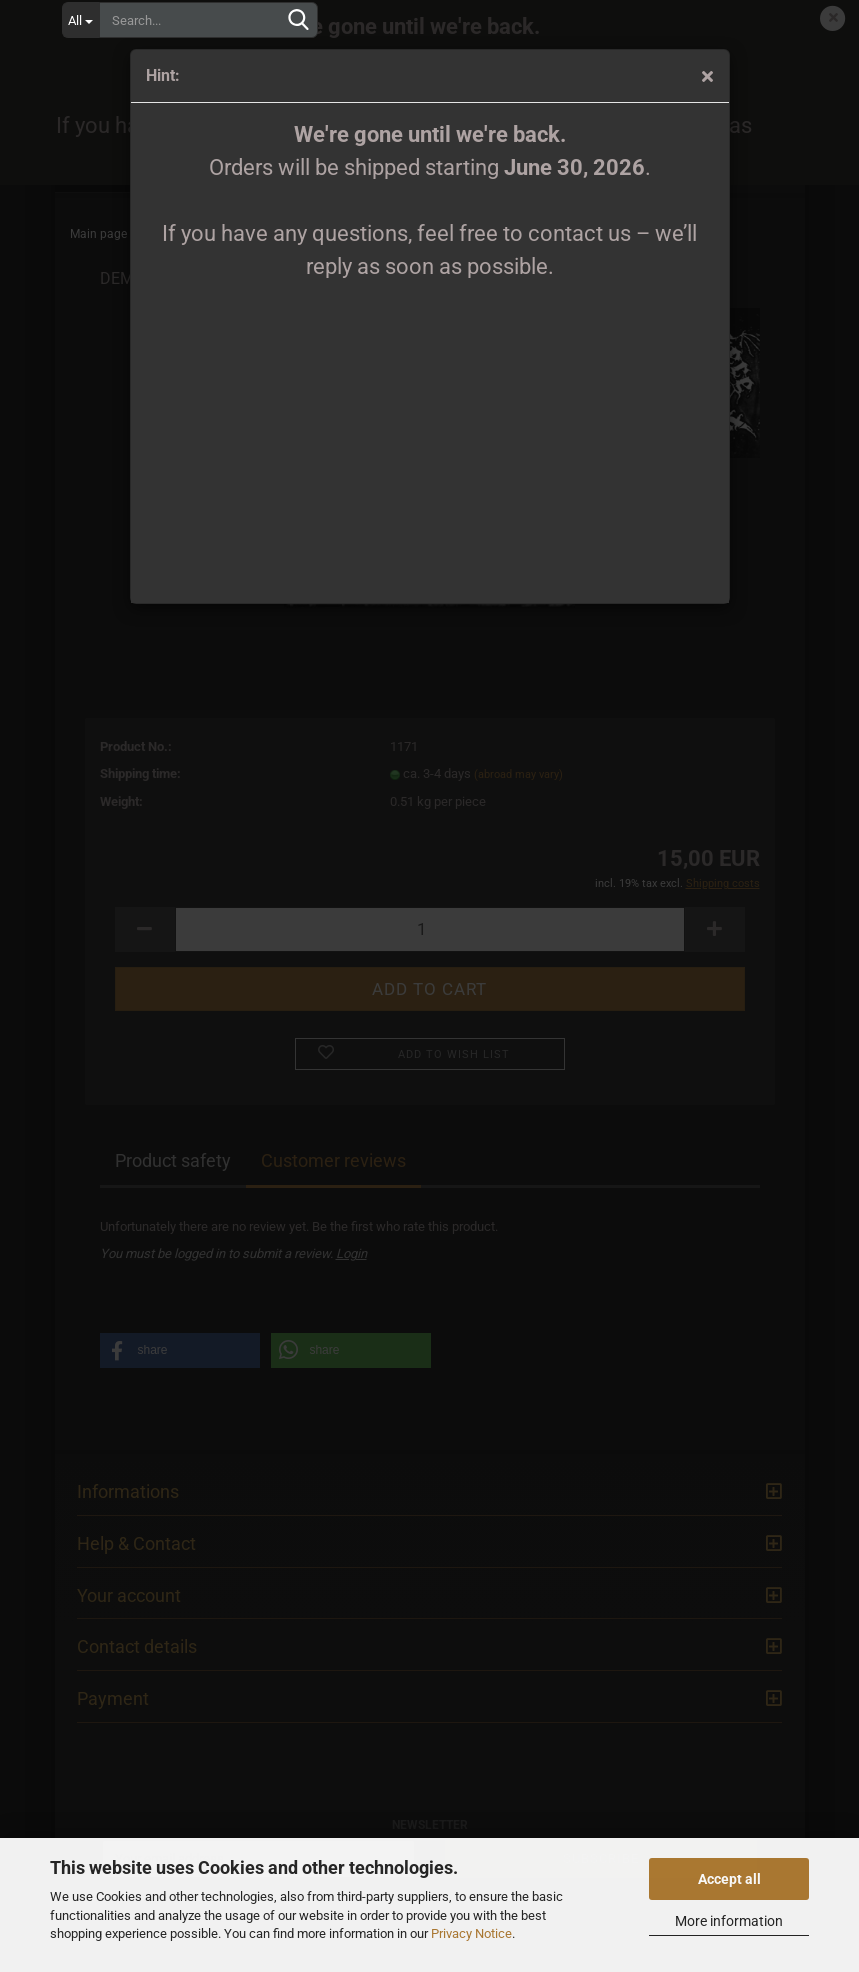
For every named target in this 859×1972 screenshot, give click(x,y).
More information (729, 1921)
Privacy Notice (471, 1933)
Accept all (729, 1879)
